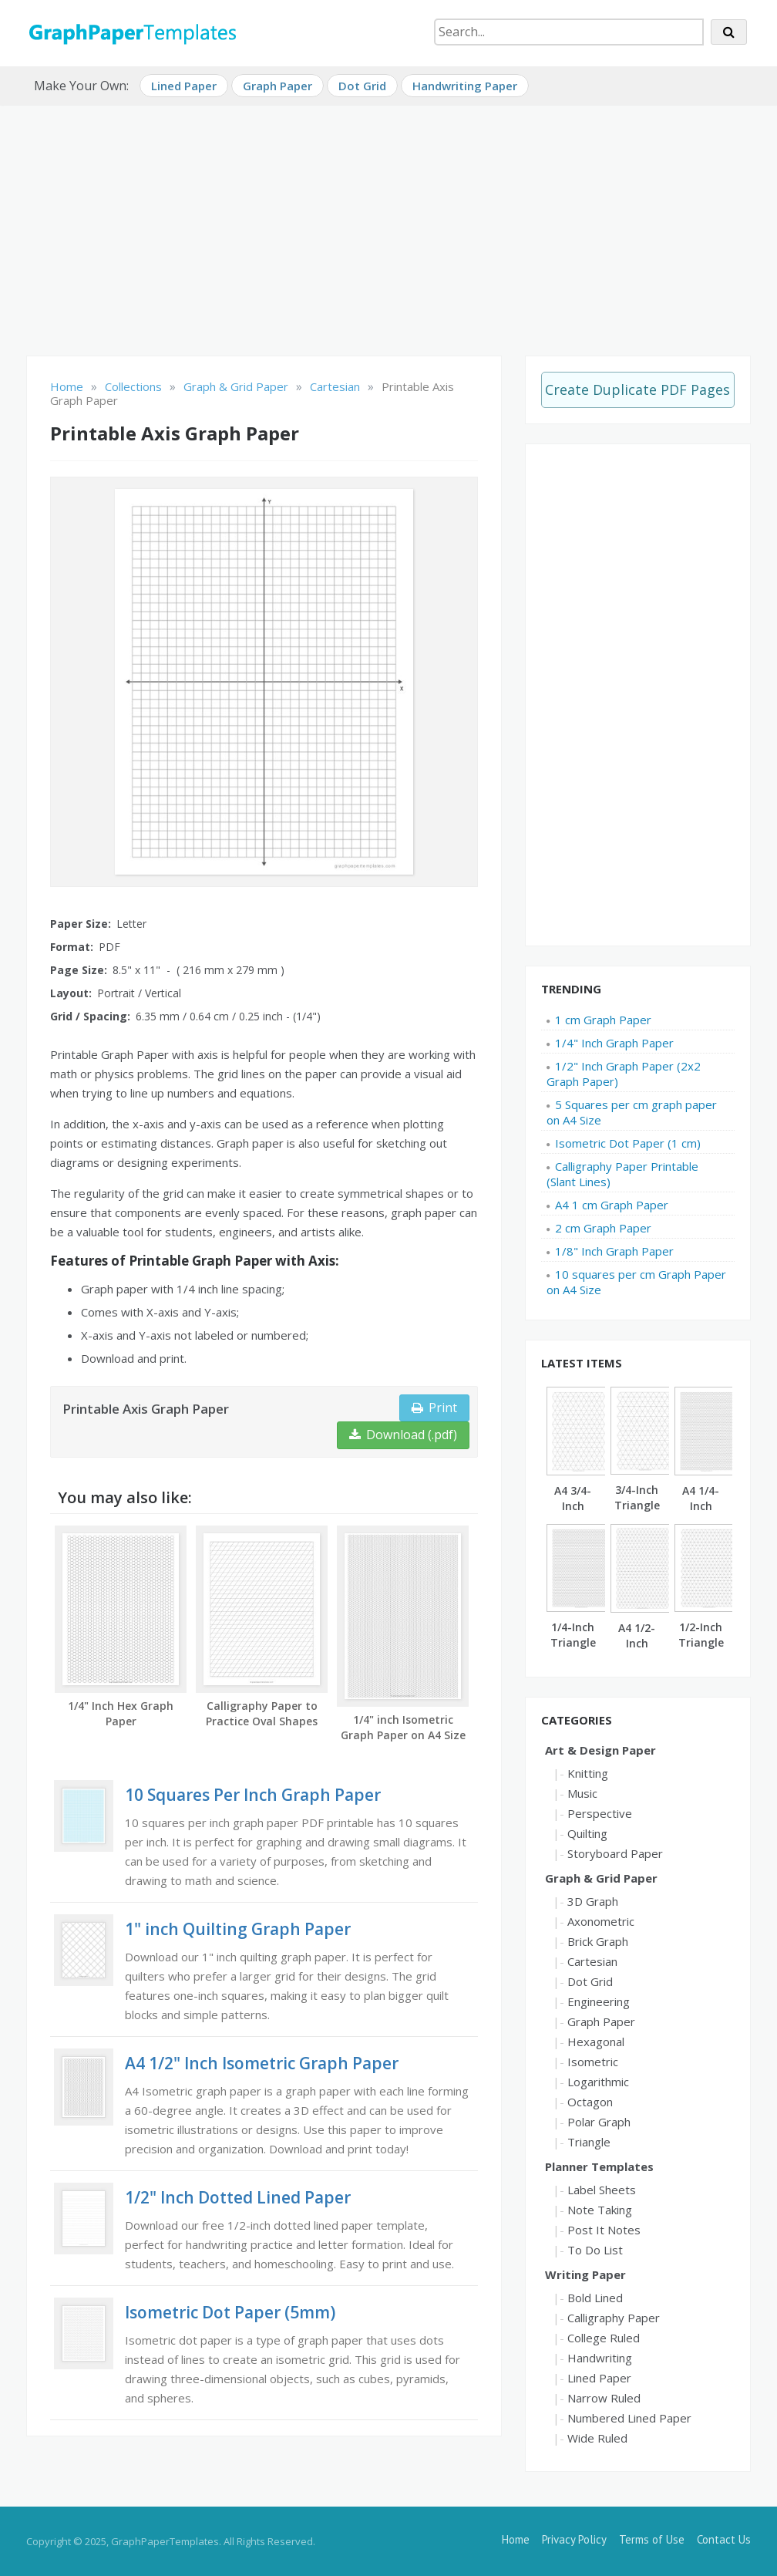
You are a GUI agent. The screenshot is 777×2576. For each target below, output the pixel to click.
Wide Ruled (597, 2438)
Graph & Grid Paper (601, 1878)
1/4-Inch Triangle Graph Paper (573, 1650)
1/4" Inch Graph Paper (614, 1042)
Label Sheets (601, 2189)
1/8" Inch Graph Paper (614, 1251)
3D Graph (592, 1901)
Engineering (598, 2001)
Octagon (590, 2101)
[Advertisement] (388, 224)
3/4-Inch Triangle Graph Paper (637, 1512)
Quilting (587, 1833)
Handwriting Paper (464, 85)
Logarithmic (598, 2081)
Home (516, 2539)
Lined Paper (184, 85)
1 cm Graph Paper (603, 1019)
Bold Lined (595, 2297)
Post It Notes (604, 2229)
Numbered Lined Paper (629, 2418)
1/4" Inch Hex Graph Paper (120, 1713)
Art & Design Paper (600, 1750)
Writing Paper (585, 2274)
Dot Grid (362, 85)
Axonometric (600, 1921)
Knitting (587, 1773)
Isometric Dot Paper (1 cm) (628, 1143)
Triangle (588, 2141)
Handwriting (599, 2357)
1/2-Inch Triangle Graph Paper (701, 1650)
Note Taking (599, 2209)
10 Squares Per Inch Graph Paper (253, 1795)
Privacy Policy (574, 2539)
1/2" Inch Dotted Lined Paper (238, 2197)
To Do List (595, 2249)
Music (582, 1793)
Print (434, 1407)
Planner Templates (599, 2166)
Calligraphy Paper (613, 2317)
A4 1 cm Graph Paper (611, 1204)
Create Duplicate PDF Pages (637, 389)
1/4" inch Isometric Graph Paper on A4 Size (403, 1727)
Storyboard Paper (615, 1853)
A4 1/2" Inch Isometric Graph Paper (262, 2063)
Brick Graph (597, 1941)
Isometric (592, 2061)
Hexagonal (595, 2041)
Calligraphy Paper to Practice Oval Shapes (262, 1713)
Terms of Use (651, 2539)
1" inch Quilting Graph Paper (238, 1929)
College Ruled (603, 2337)
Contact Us (724, 2539)
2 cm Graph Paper (603, 1228)
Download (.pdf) (403, 1434)
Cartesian (592, 1961)
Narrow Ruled (604, 2398)
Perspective (599, 1813)
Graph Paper (277, 85)
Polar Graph (599, 2121)
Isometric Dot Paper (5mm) (230, 2312)
